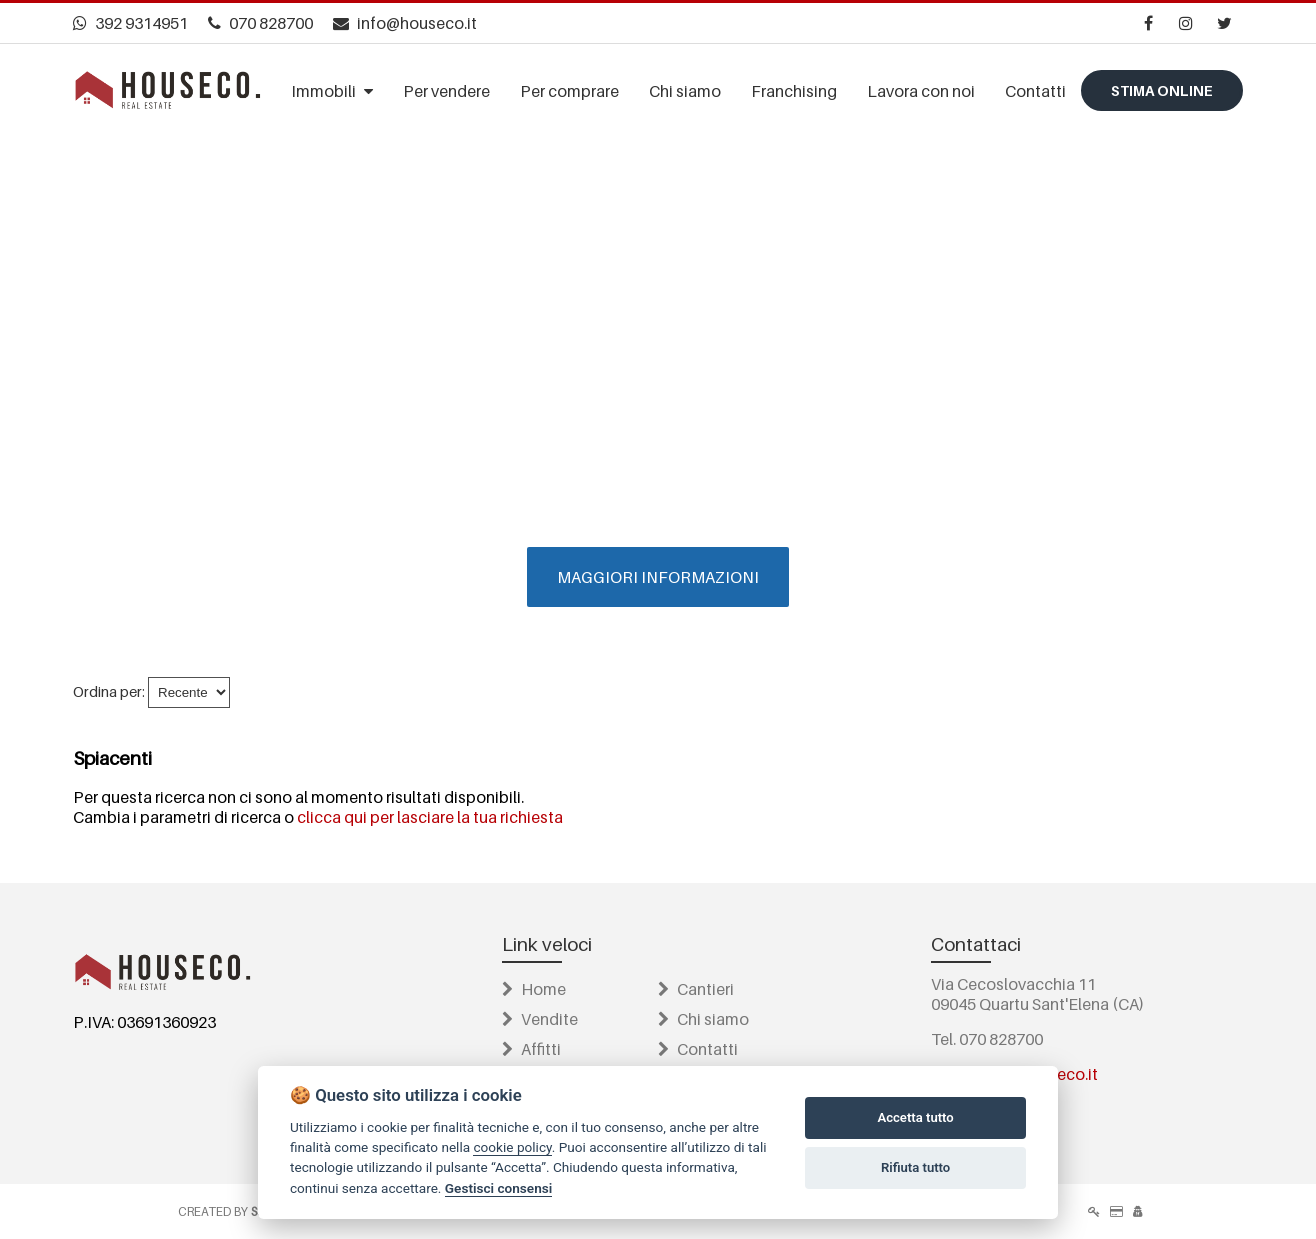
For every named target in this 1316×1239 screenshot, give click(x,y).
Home (534, 989)
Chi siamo (703, 1019)
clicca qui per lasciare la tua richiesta (430, 817)
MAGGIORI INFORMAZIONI (658, 577)
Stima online (1162, 90)
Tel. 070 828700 (987, 1039)
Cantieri (696, 989)
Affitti (531, 1049)
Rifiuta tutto (915, 1167)
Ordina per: (109, 691)
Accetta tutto (915, 1117)
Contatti (698, 1049)
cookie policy (512, 1147)
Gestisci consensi (498, 1188)
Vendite (540, 1019)
